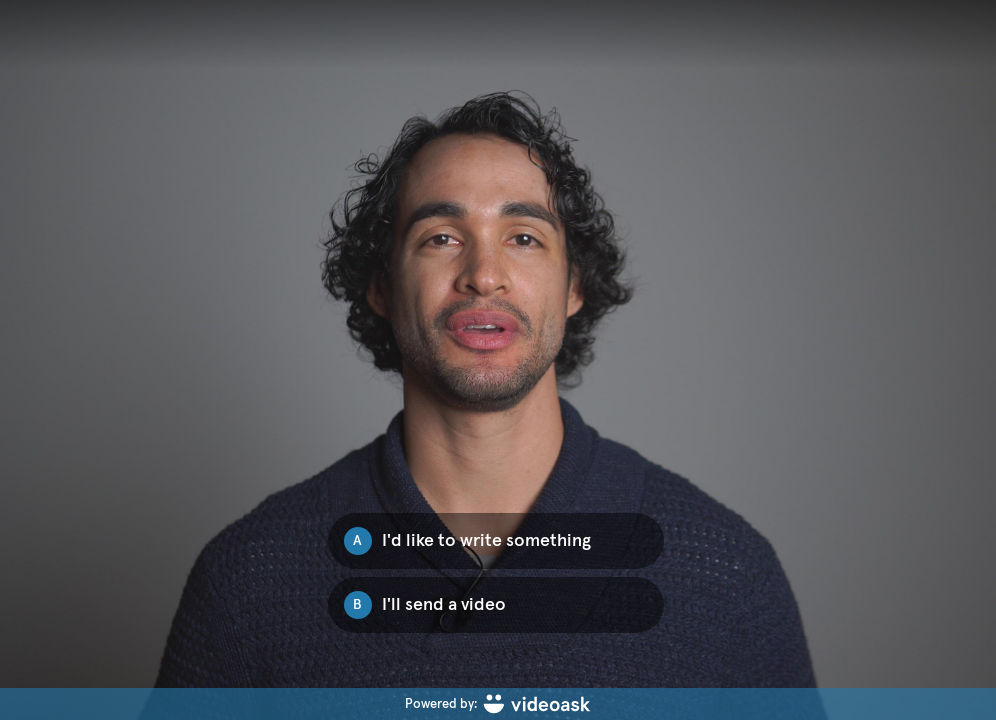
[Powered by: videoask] (498, 704)
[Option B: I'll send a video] (496, 605)
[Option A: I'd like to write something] (496, 541)
